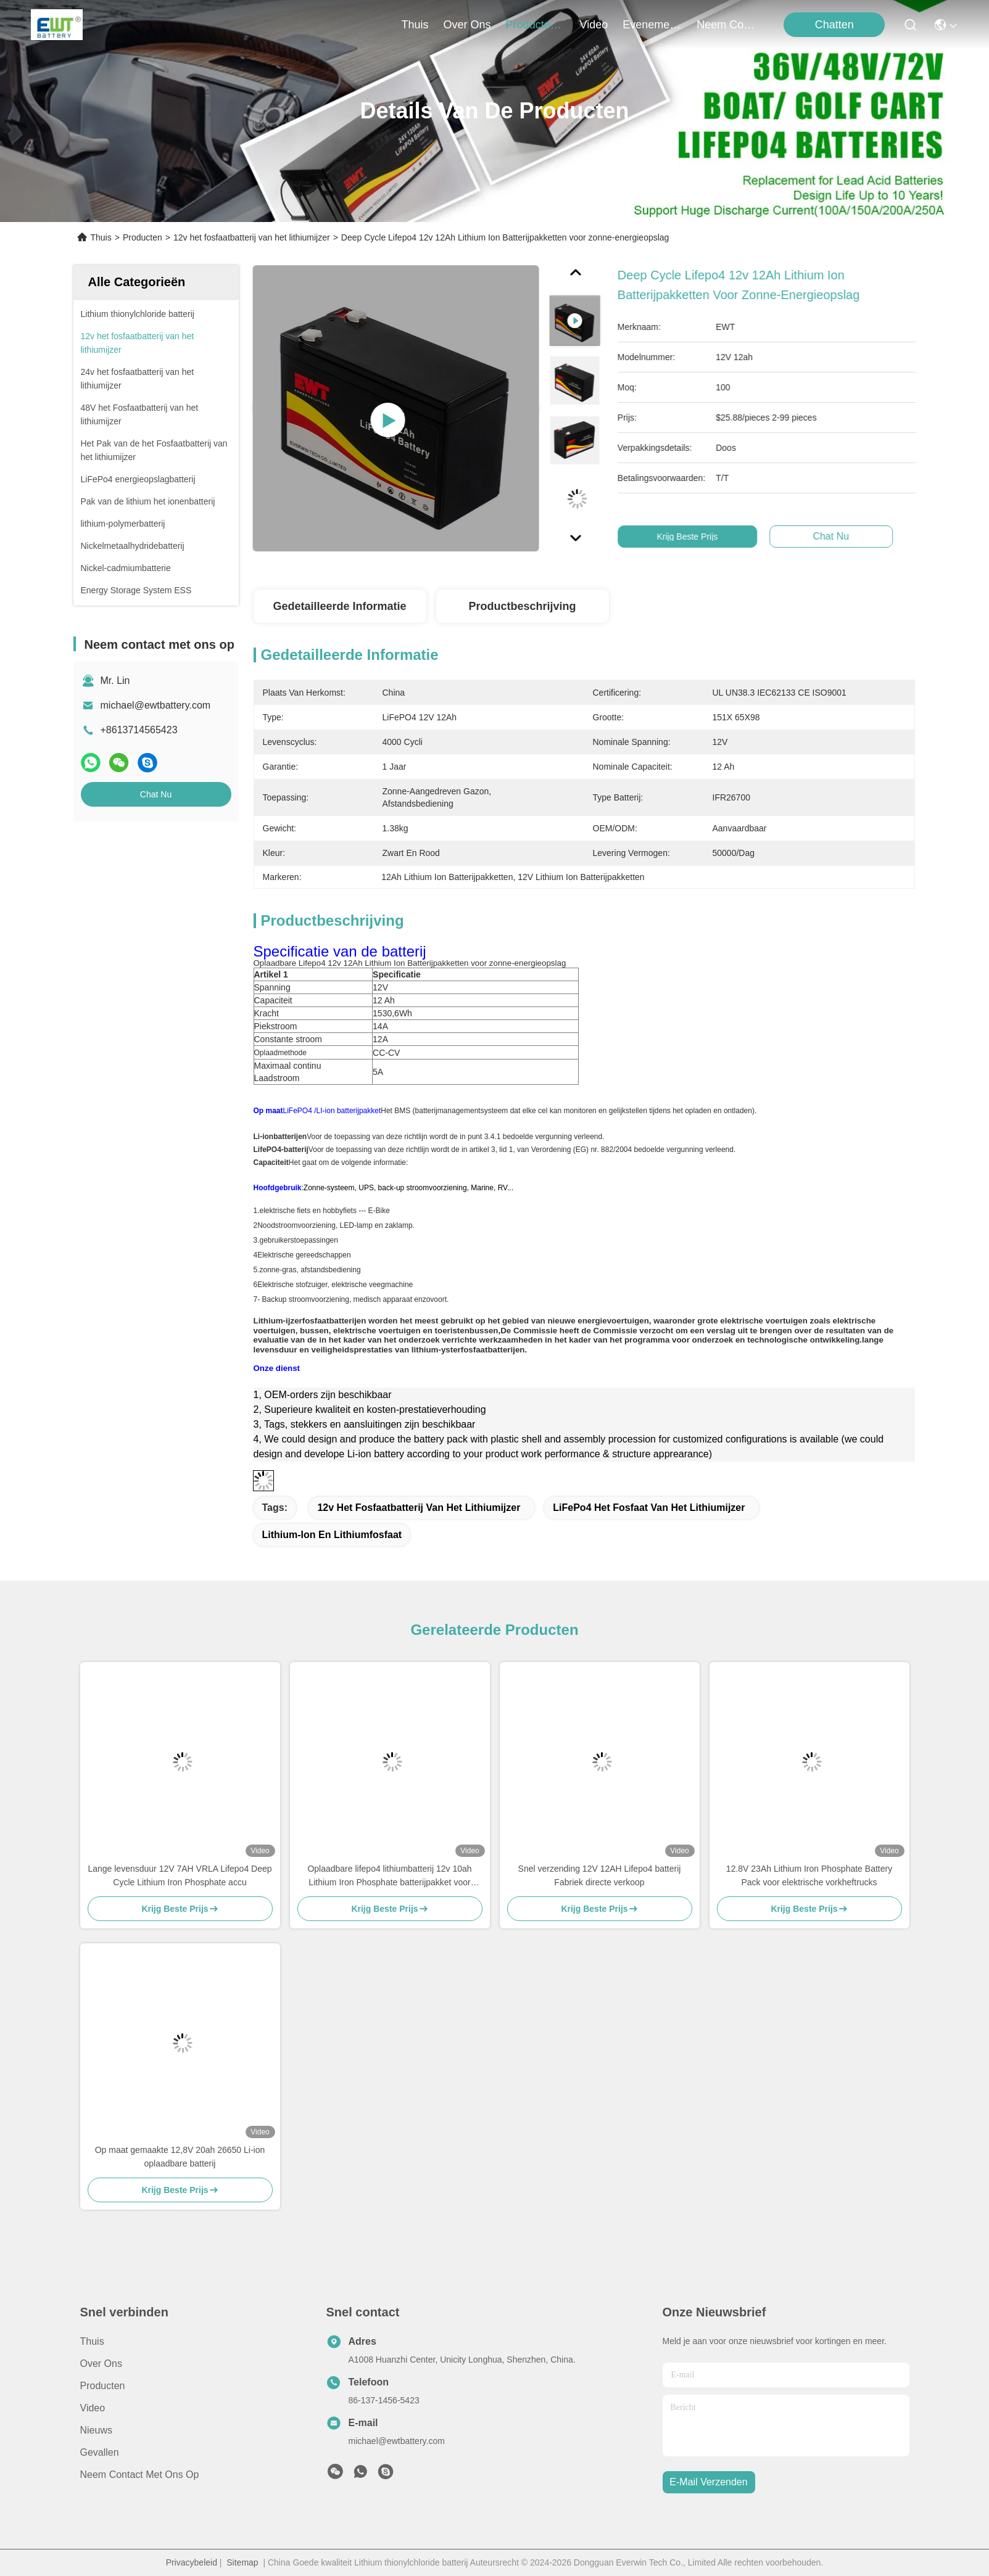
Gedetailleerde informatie (339, 606)
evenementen (652, 25)
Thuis (415, 25)
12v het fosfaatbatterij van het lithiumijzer (251, 237)
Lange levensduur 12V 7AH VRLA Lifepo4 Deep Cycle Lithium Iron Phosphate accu (179, 1875)
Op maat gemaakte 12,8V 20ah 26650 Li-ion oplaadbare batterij (180, 2156)
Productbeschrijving (522, 606)
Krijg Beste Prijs (706, 536)
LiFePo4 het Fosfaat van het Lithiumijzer (649, 1507)
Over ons (101, 2363)
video (594, 25)
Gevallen (99, 2452)
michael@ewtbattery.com (156, 705)
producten (535, 25)
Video (93, 2408)
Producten (142, 237)
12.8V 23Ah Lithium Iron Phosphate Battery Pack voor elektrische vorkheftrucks (809, 1875)
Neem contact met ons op (139, 2474)
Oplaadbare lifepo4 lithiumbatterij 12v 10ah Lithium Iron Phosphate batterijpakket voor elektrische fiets (389, 1876)
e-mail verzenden (708, 2482)
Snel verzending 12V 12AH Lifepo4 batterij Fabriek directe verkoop (599, 1875)
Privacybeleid (191, 2562)
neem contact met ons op (726, 25)
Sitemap (242, 2562)
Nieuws (96, 2430)
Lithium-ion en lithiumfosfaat (332, 1534)
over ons (467, 25)
